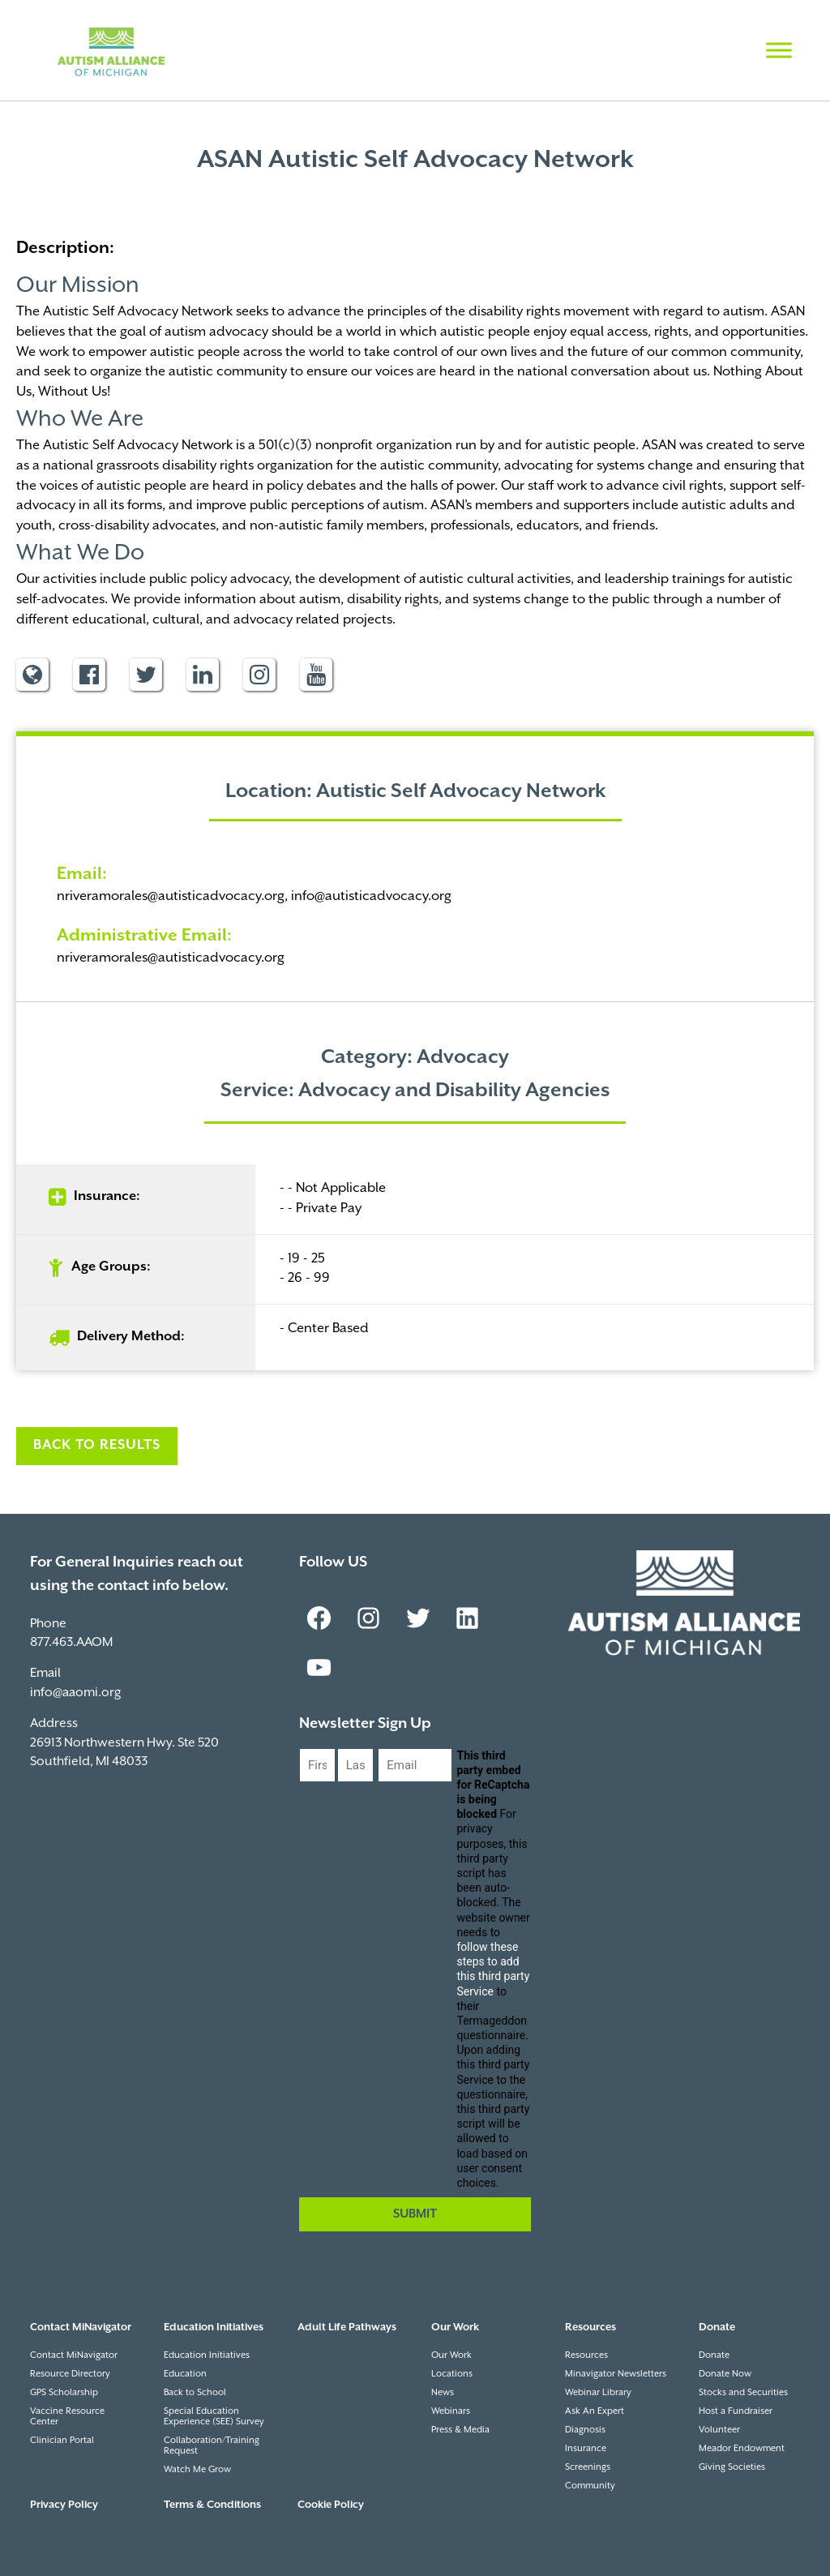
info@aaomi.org (75, 1692)
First (311, 1795)
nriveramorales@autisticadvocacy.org (171, 958)
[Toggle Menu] (779, 50)
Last (349, 1795)
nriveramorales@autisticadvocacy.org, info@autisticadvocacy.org (254, 896)
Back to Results (96, 1445)
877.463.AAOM (71, 1642)
